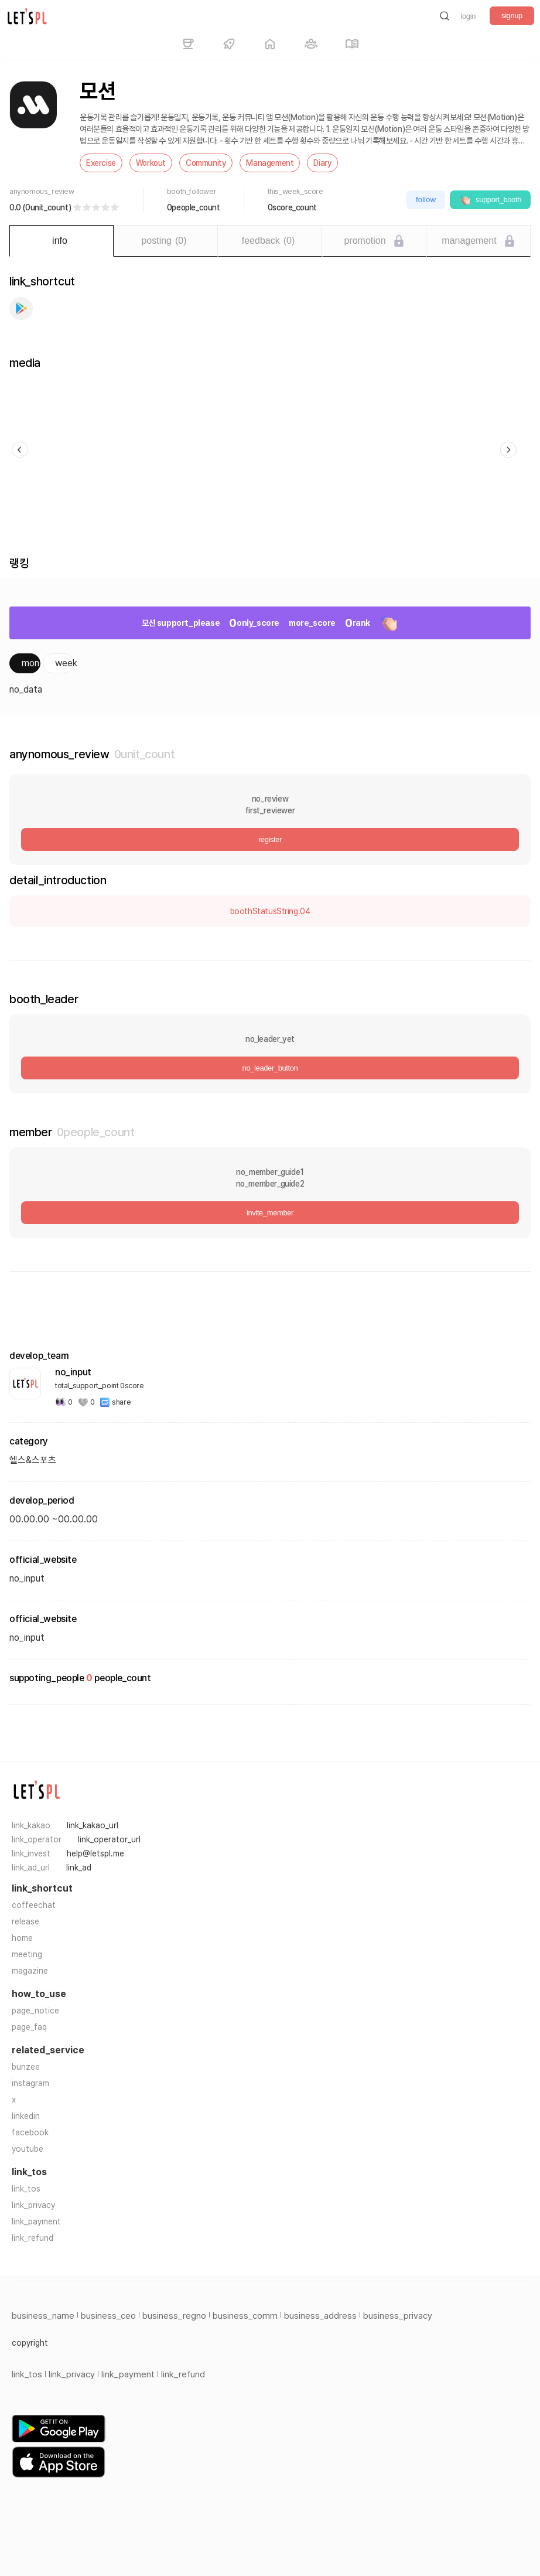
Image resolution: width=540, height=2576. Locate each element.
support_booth (490, 200)
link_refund (32, 2238)
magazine (30, 1970)
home (22, 1938)
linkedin (26, 2116)
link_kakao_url (92, 1825)
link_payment (36, 2221)
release (25, 1921)
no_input (27, 1637)
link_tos (26, 2188)
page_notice (35, 2010)
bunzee (26, 2066)
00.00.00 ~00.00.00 (53, 1519)
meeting (27, 1954)
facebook (30, 2132)
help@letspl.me (95, 1853)
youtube (27, 2149)
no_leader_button (270, 1068)
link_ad (78, 1867)
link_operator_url (109, 1839)
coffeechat (34, 1905)
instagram (30, 2083)
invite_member (270, 1212)
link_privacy (33, 2205)
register (270, 839)
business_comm (245, 2316)
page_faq (29, 2027)
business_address (320, 2316)
